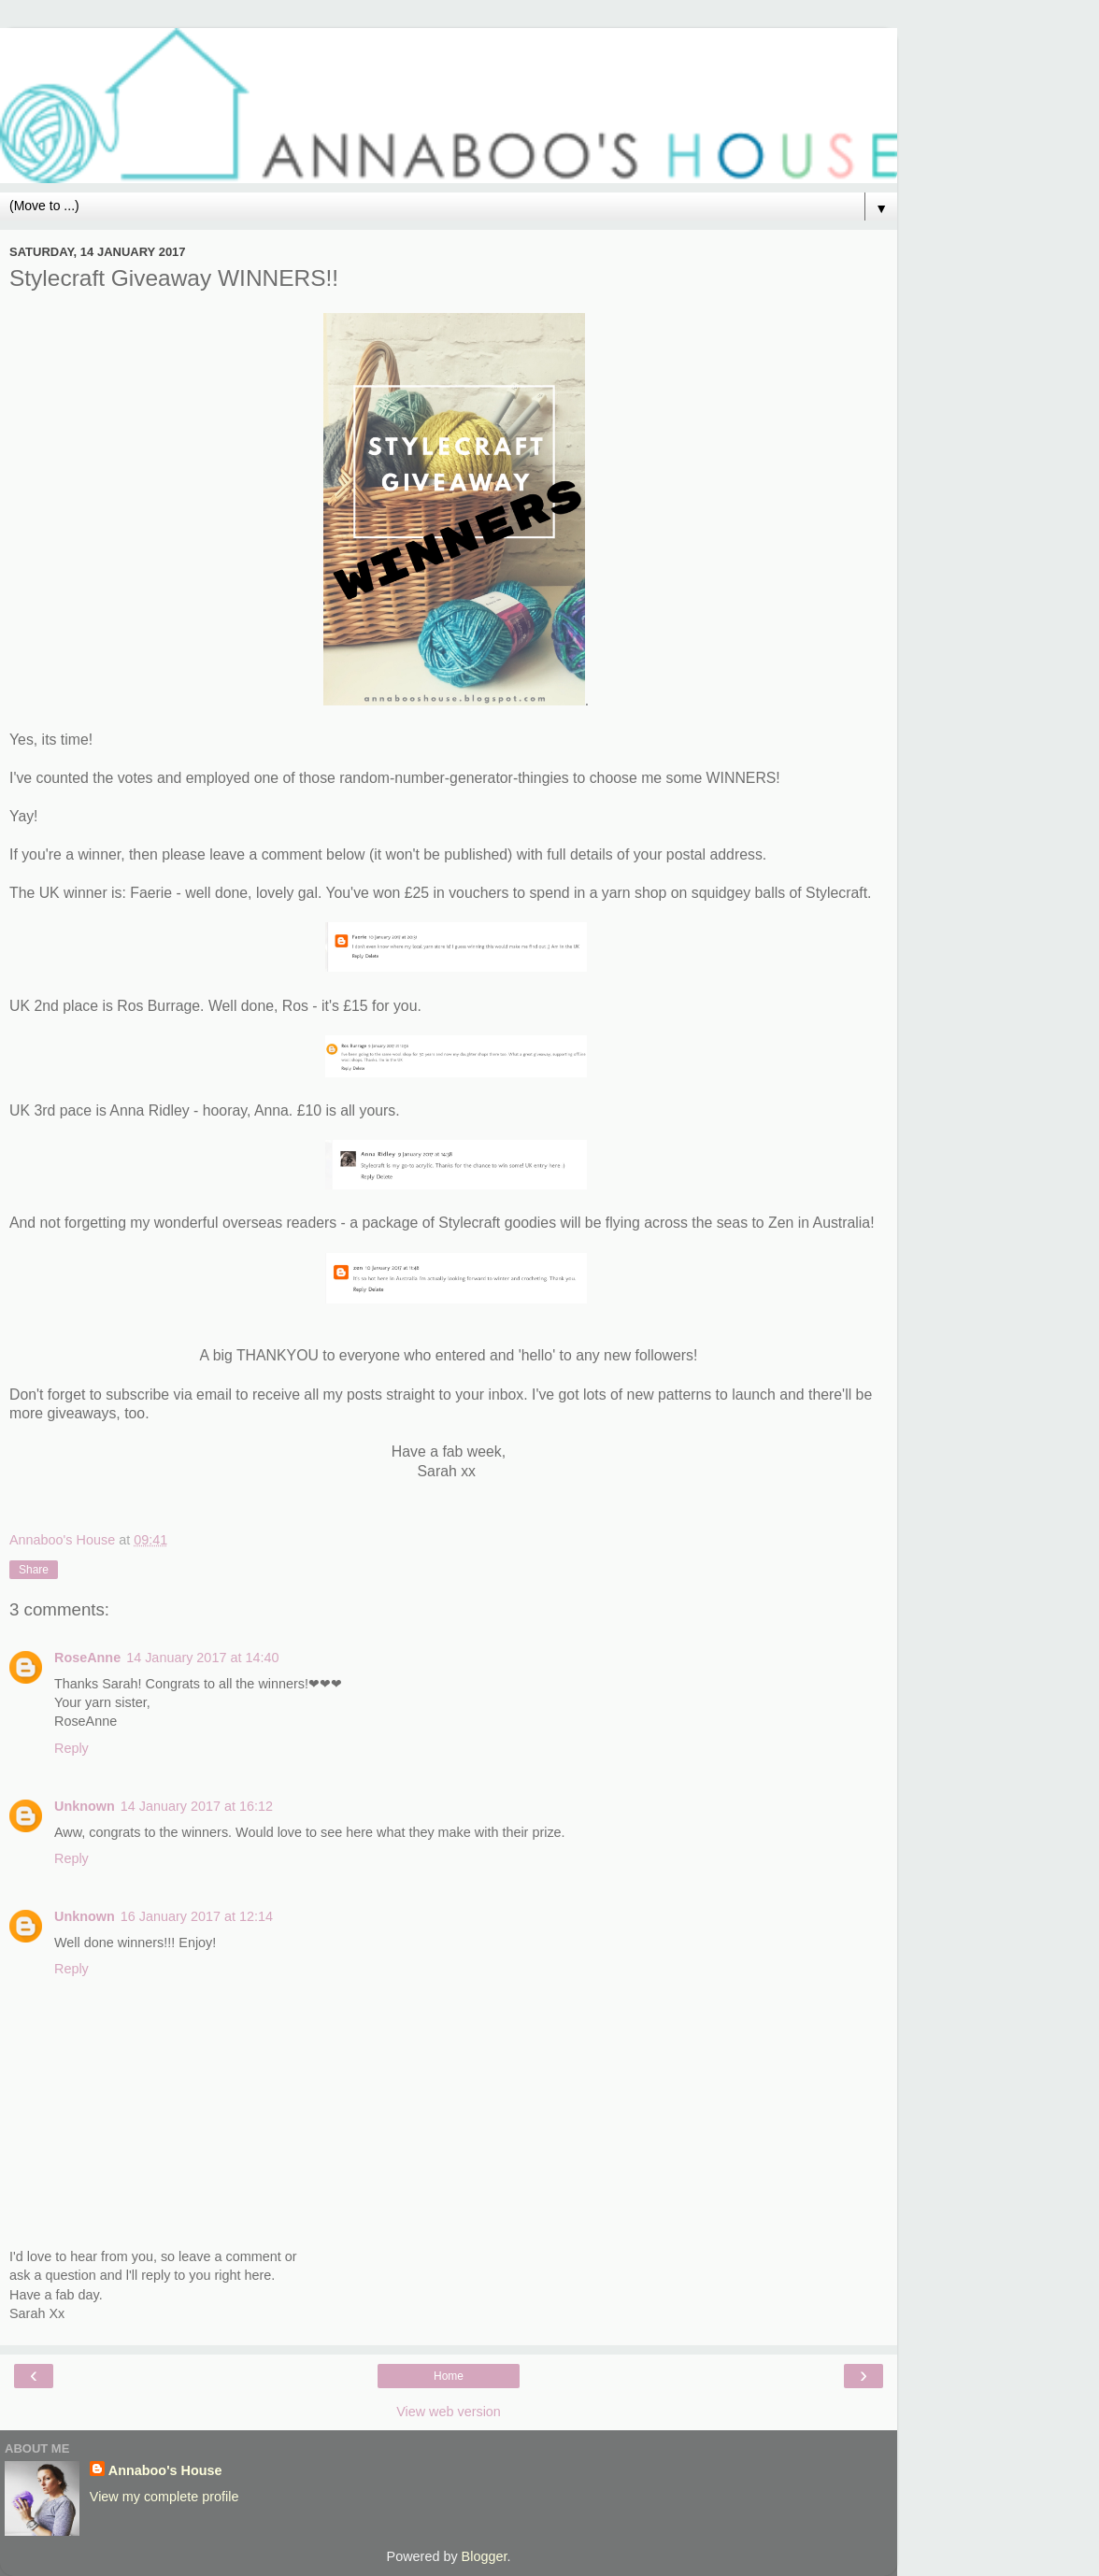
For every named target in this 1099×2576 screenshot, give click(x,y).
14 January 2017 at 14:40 (202, 1657)
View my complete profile (164, 2496)
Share (34, 1569)
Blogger (484, 2556)
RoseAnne (87, 1657)
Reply (71, 1748)
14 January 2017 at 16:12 (197, 1806)
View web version (448, 2411)
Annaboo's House (165, 2470)
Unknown (84, 1806)
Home (449, 2376)
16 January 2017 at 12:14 (197, 1916)
